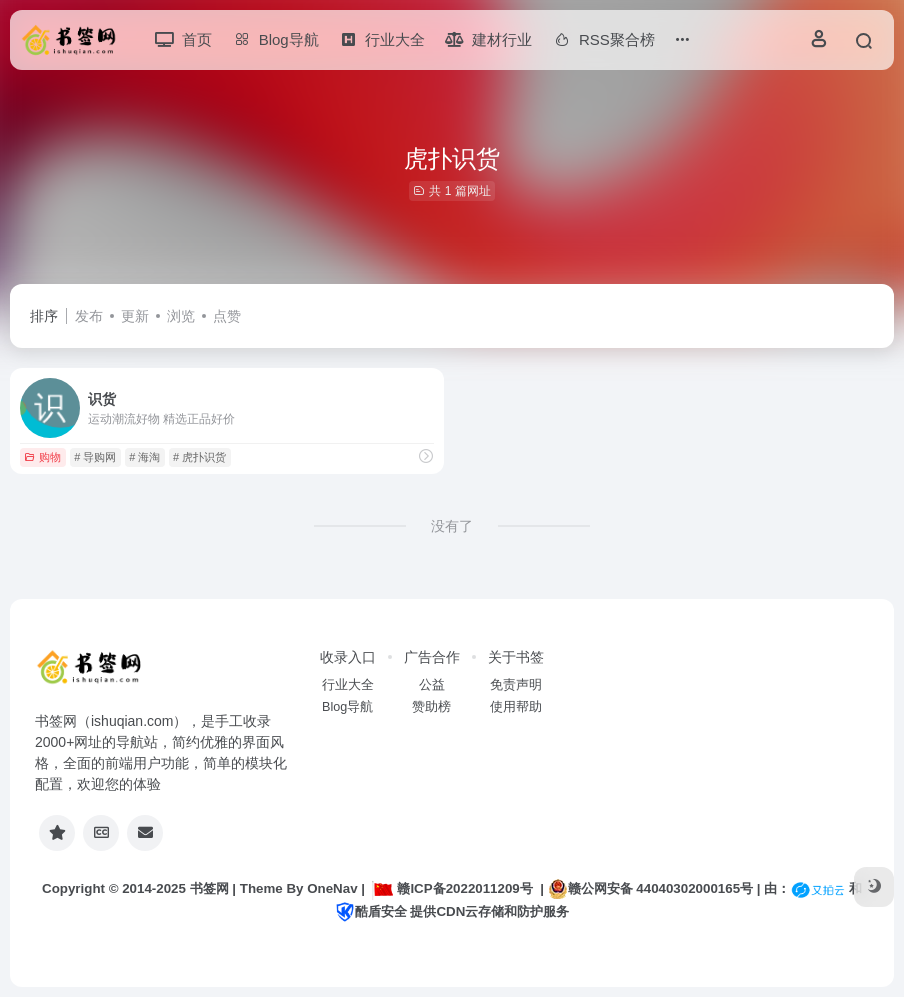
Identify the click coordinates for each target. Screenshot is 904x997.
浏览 (181, 316)
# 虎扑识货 (199, 457)
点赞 (227, 316)
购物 (42, 457)
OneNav (332, 888)
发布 (89, 316)
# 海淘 (144, 457)
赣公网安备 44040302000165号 (650, 889)
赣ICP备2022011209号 (452, 888)
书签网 (209, 888)
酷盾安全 (371, 911)
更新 (135, 316)
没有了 (452, 526)
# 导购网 (95, 457)
